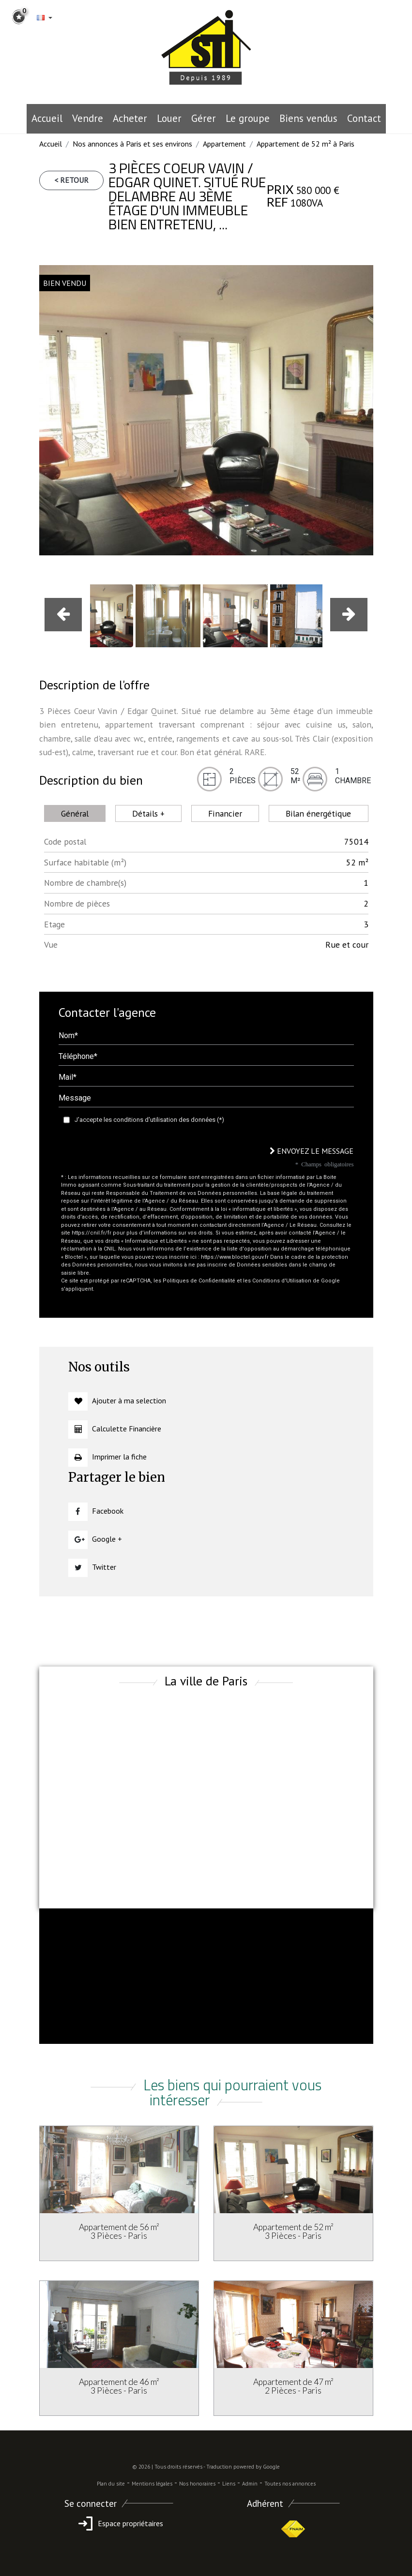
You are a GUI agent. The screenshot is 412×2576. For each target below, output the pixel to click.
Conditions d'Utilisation (281, 1281)
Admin (250, 2483)
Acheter (130, 118)
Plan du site (111, 2483)
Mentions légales (152, 2483)
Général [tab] (75, 813)
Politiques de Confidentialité (199, 1281)
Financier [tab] (225, 813)
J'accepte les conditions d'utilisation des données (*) (149, 1119)
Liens (228, 2483)
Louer (169, 118)
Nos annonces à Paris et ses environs (132, 144)
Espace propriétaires (119, 2523)
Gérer (203, 118)
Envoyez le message (311, 1151)
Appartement (224, 144)
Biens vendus (308, 118)
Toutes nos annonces (290, 2483)
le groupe (248, 118)
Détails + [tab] (148, 813)
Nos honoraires (197, 2483)
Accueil (46, 118)
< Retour (71, 180)
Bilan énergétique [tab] (318, 813)
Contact (364, 118)
